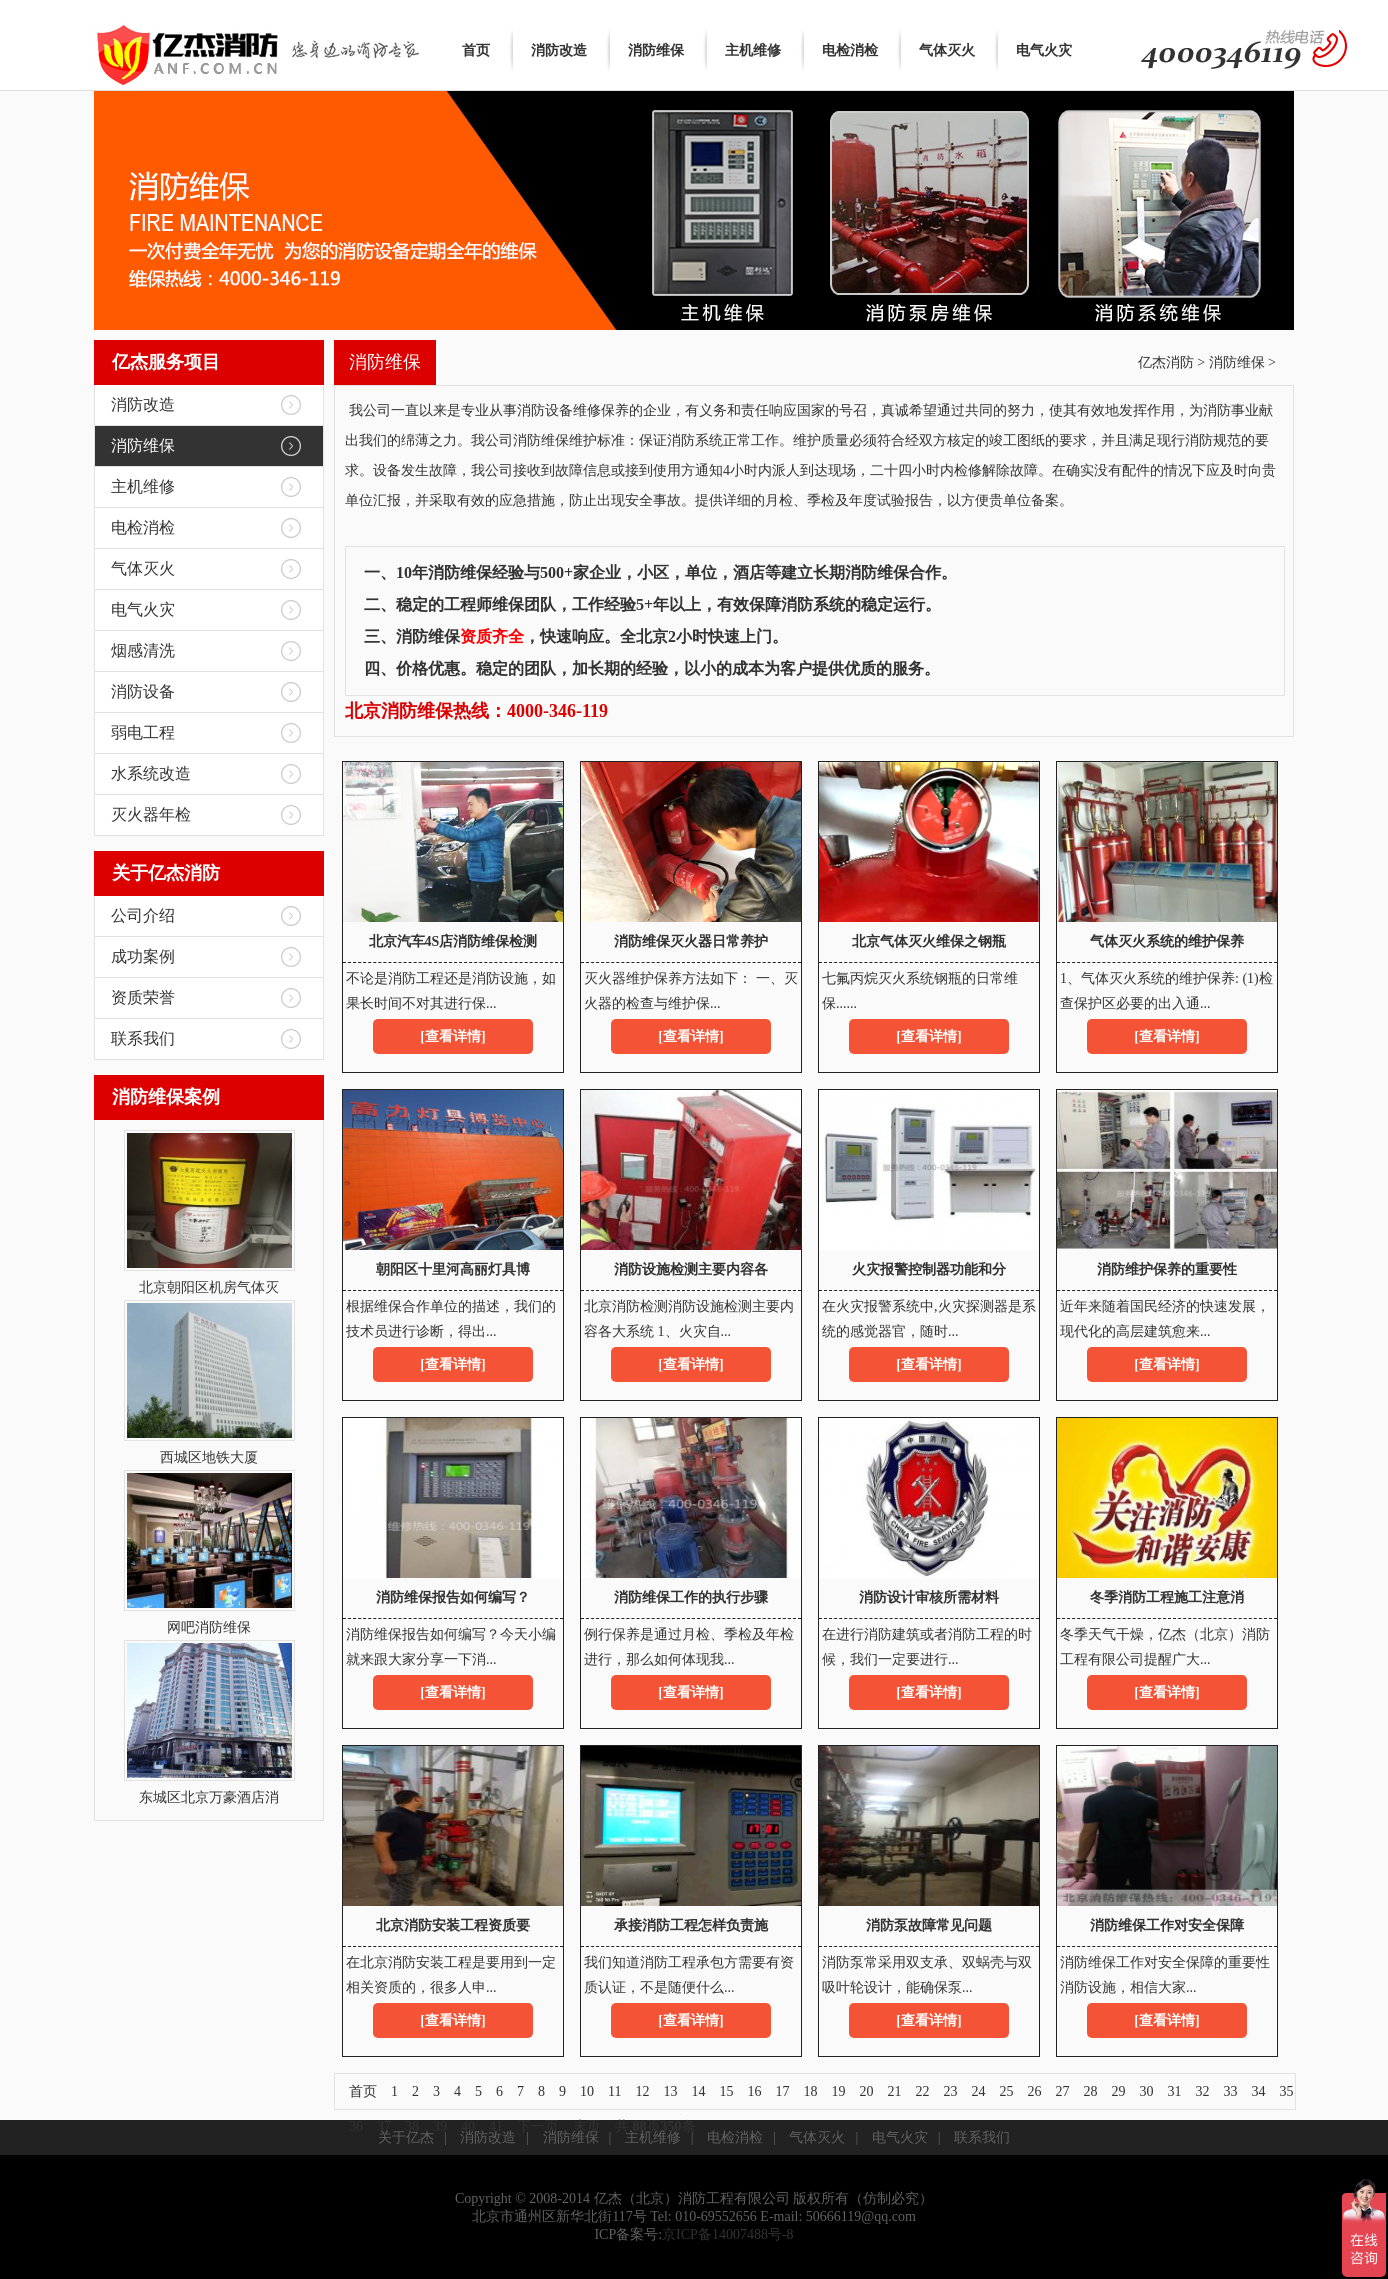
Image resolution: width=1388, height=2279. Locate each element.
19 (838, 2091)
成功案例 (143, 956)
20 (866, 2091)
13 (670, 2091)
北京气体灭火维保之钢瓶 (929, 941)
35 (1286, 2091)
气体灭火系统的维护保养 (1167, 941)
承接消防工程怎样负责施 (691, 1925)
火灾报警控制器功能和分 (929, 1269)
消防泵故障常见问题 (929, 1925)
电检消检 (850, 50)
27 (1062, 2091)
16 (754, 2091)
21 (894, 2091)
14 (698, 2091)
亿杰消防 (1166, 362)
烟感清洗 (143, 650)
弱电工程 (143, 732)
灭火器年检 (151, 814)
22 (922, 2091)
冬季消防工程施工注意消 (1167, 1597)
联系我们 (143, 1038)
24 (978, 2091)
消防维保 (656, 50)
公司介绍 (143, 915)
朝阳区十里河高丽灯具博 (453, 1269)
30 (1146, 2091)
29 (1118, 2091)
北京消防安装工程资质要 (453, 1925)
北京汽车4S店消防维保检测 (453, 941)
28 (1090, 2091)
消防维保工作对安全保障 (1167, 1925)
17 (782, 2091)
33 (1230, 2091)
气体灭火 (947, 50)
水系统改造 (151, 773)
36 (356, 2126)
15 (726, 2091)
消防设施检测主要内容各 (691, 1269)
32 (1202, 2091)
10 (587, 2091)
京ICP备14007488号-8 (727, 2234)
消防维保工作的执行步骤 (691, 1597)
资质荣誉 (143, 997)
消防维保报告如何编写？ (453, 1597)
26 (1034, 2091)
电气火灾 (1044, 50)
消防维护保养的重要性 (1167, 1269)
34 (1258, 2091)
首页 (476, 50)
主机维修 (753, 50)
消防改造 (559, 50)
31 (1174, 2091)
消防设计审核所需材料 (929, 1597)
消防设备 (143, 691)
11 (614, 2091)
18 (810, 2091)
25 (1006, 2091)
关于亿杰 (406, 2137)
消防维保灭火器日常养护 (691, 941)
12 (642, 2091)
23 (950, 2091)
